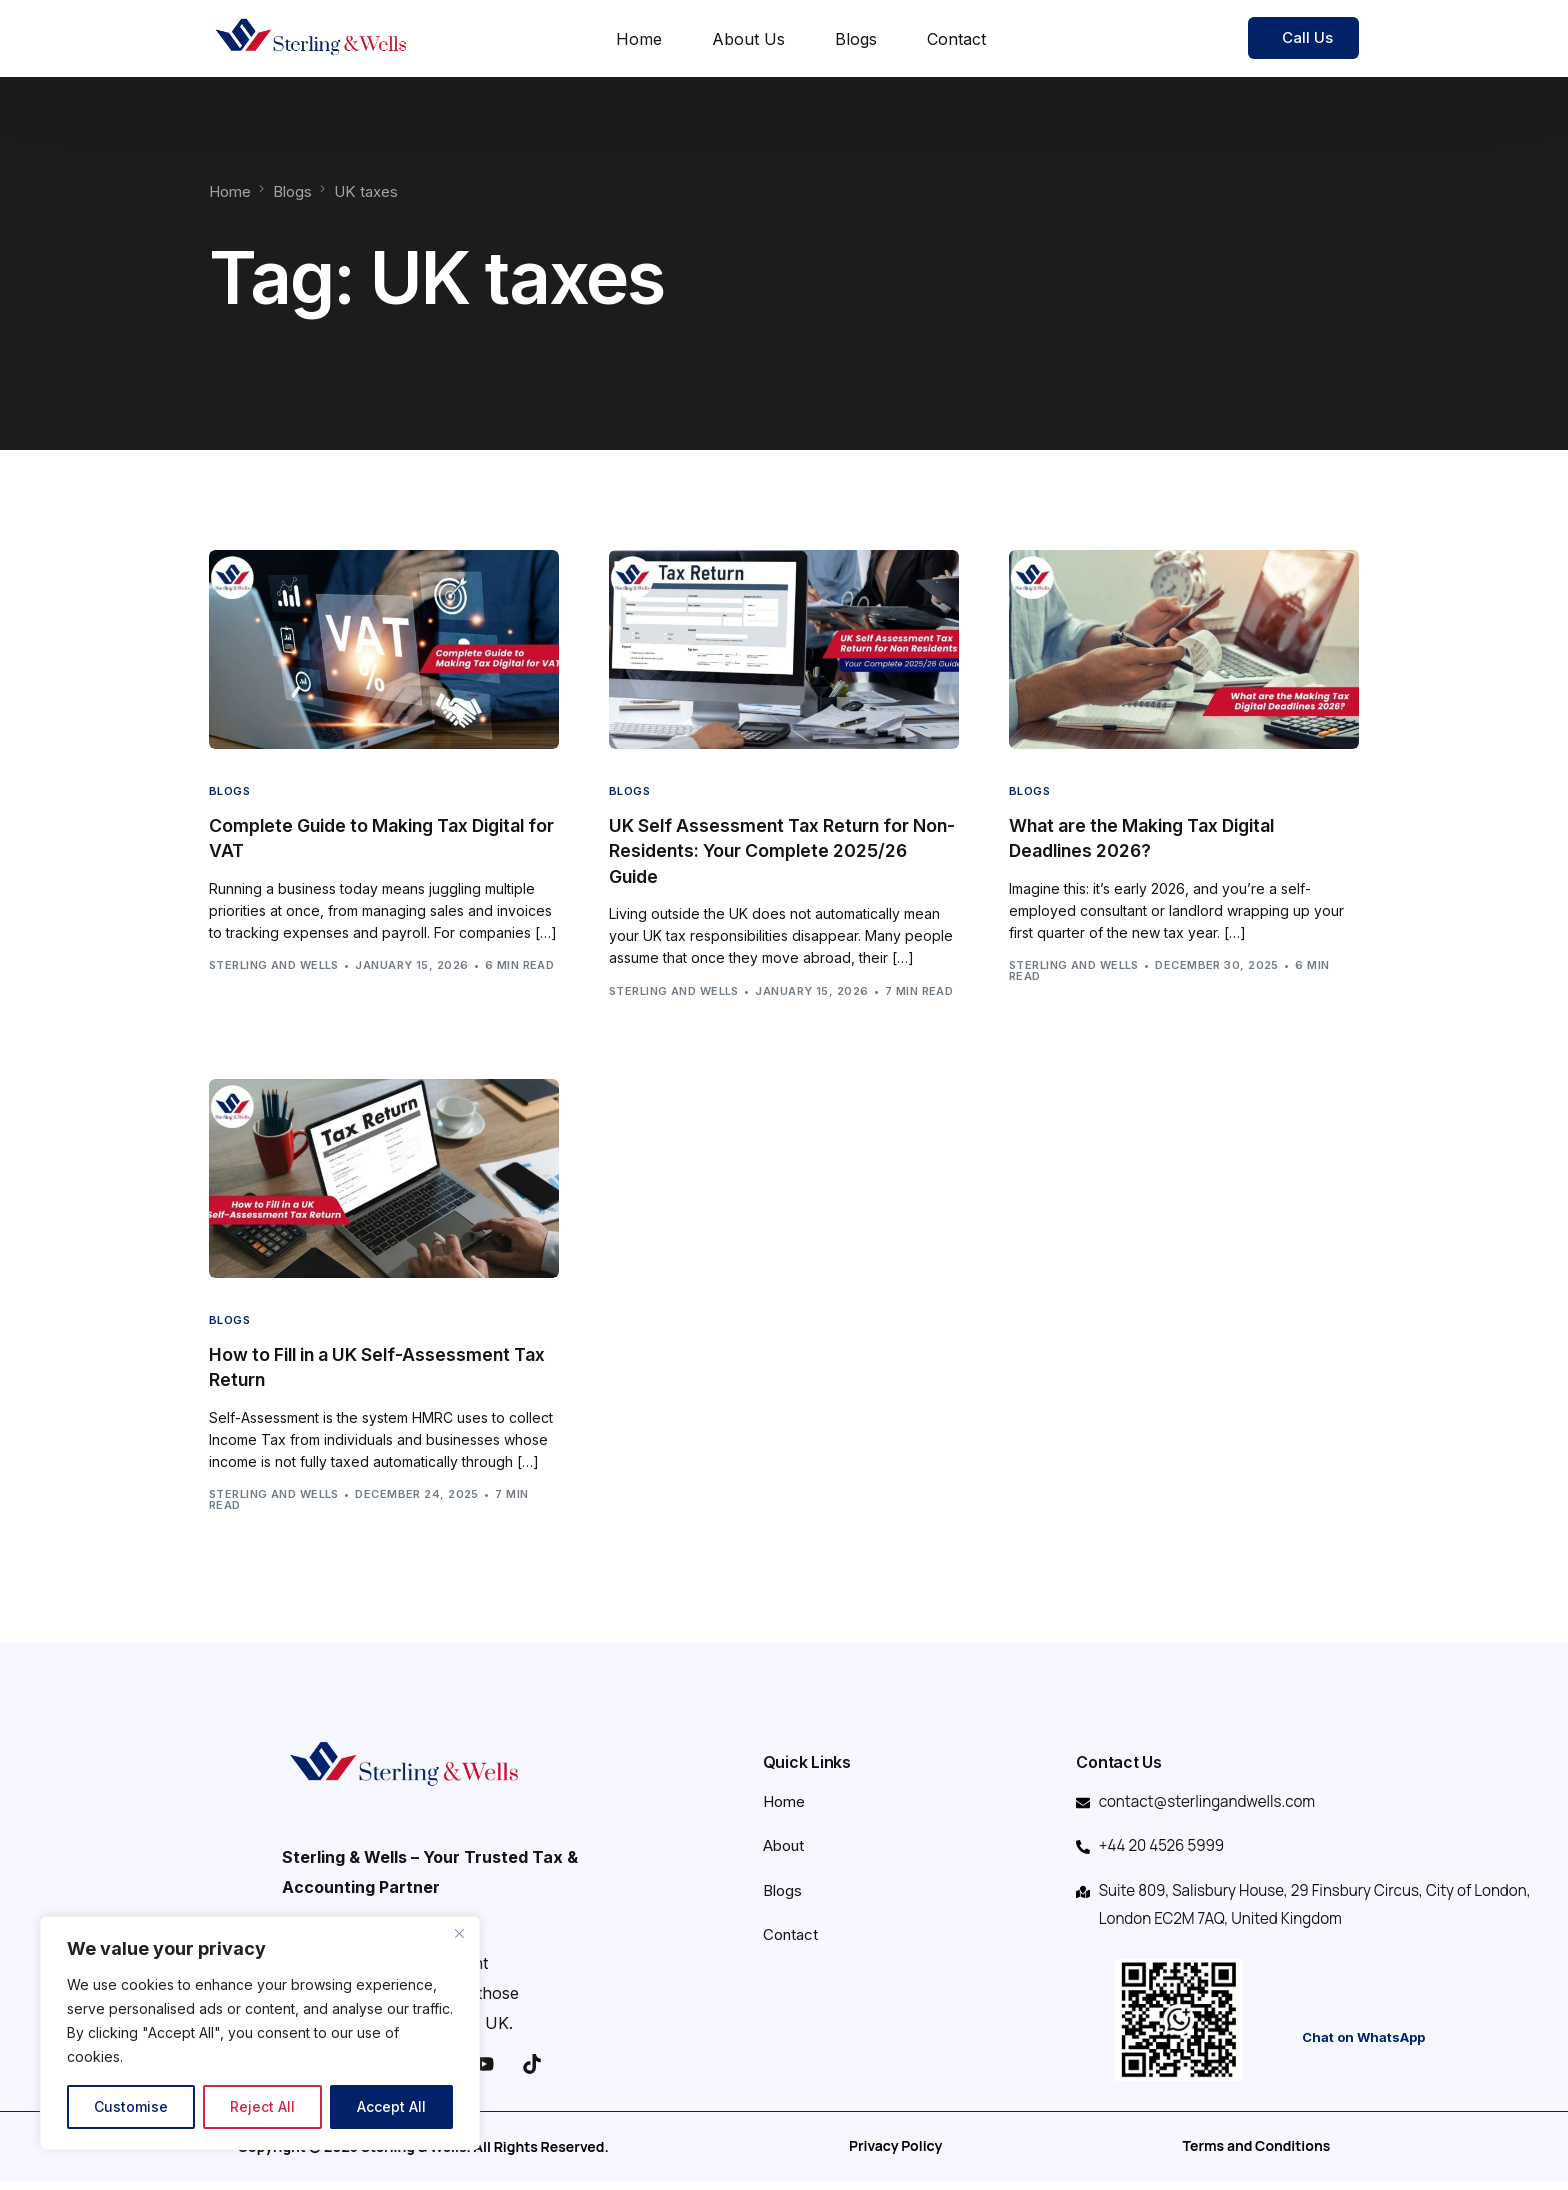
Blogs (229, 791)
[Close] (459, 1933)
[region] (260, 2033)
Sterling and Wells (274, 966)
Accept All (391, 2106)
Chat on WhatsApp (1363, 2046)
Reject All (262, 2106)
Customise (131, 2106)
